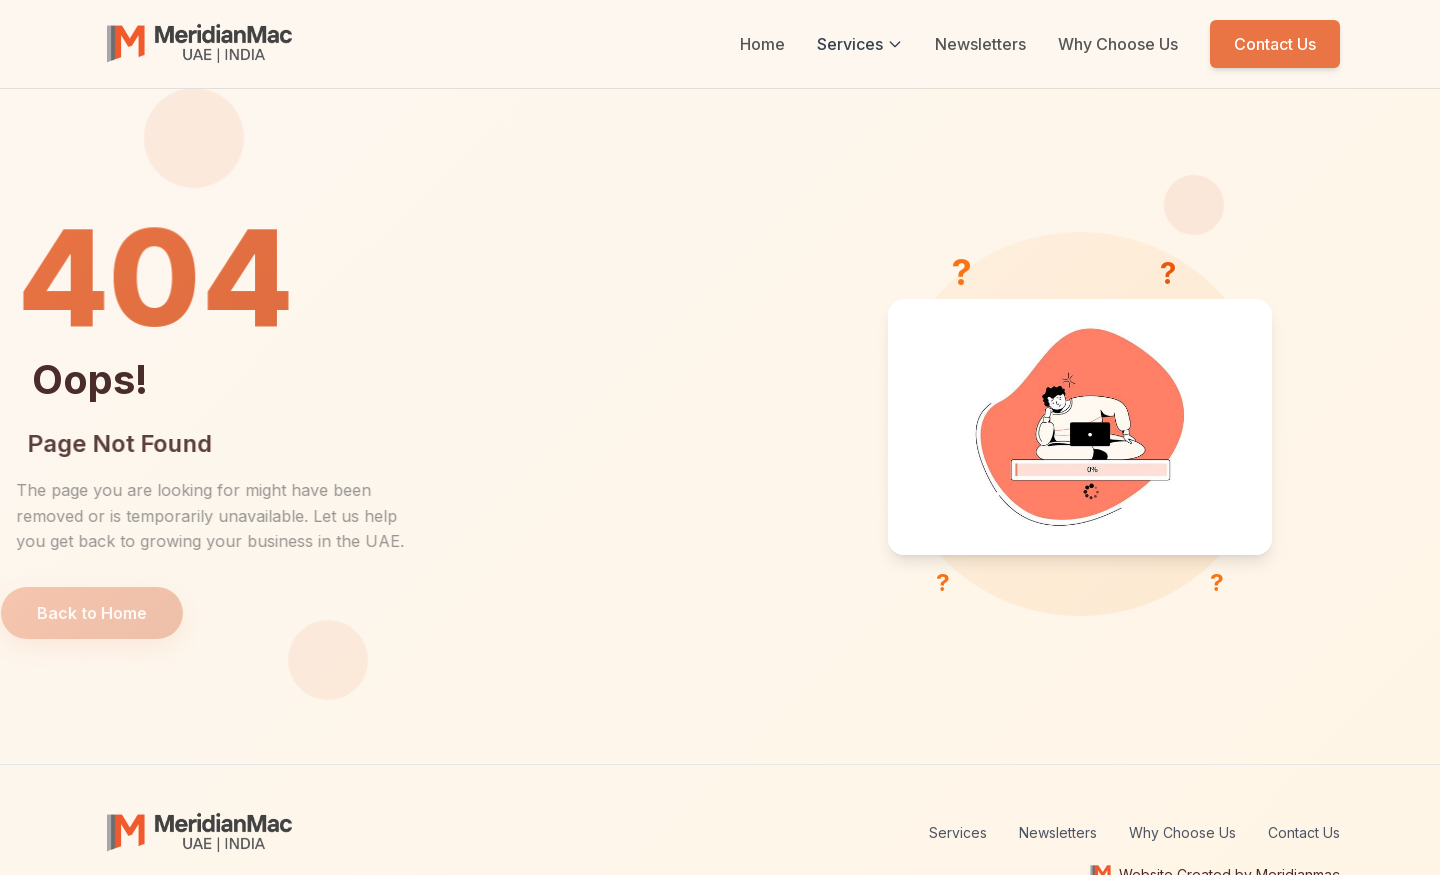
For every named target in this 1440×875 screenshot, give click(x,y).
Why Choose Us (1118, 44)
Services (860, 44)
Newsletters (980, 44)
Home (762, 44)
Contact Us (1275, 44)
